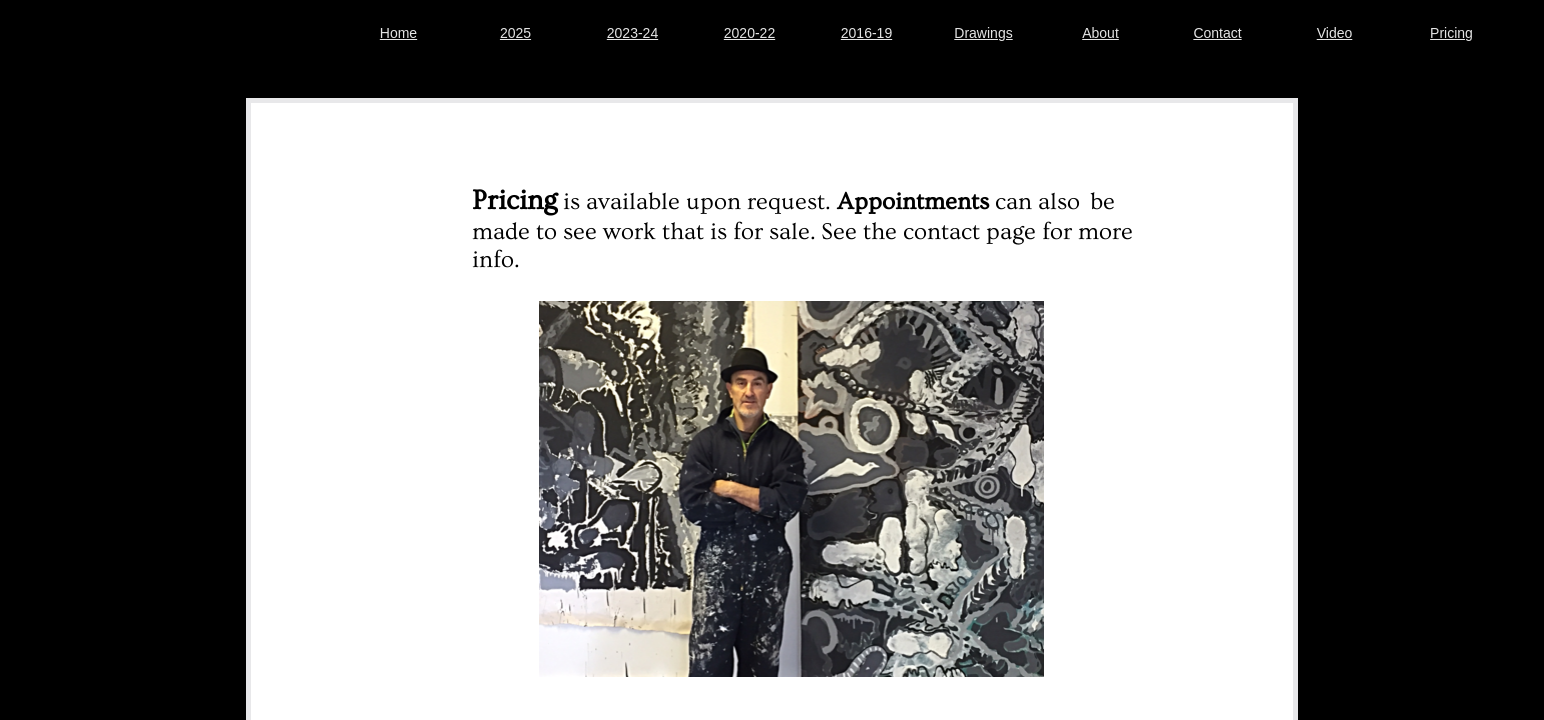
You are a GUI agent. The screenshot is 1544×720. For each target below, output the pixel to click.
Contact (1217, 33)
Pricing (1451, 33)
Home (398, 33)
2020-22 (749, 33)
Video (1335, 33)
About (1100, 33)
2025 (515, 33)
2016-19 (866, 33)
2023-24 (632, 33)
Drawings (983, 33)
